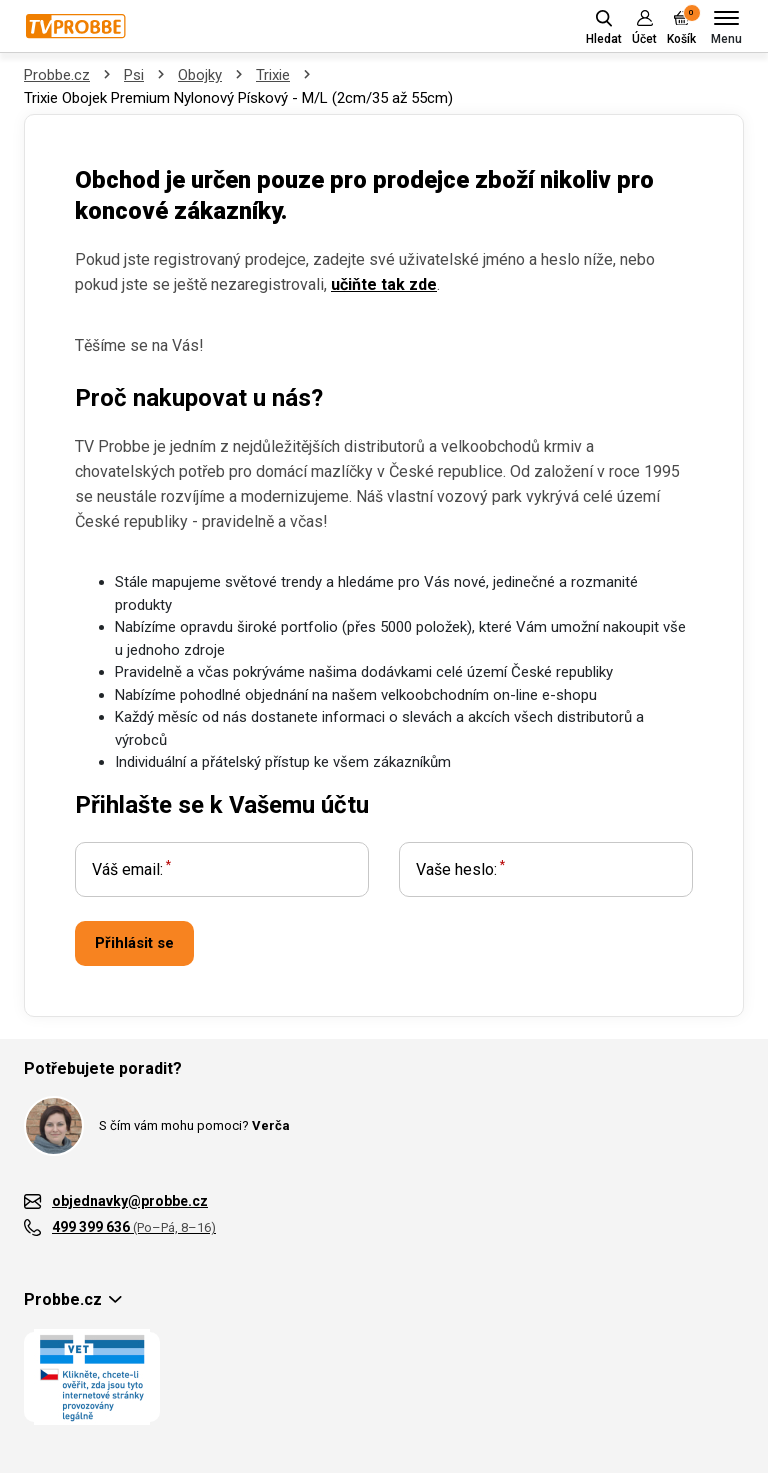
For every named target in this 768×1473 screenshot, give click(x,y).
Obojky (200, 75)
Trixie (273, 75)
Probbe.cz (57, 75)
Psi (134, 75)
